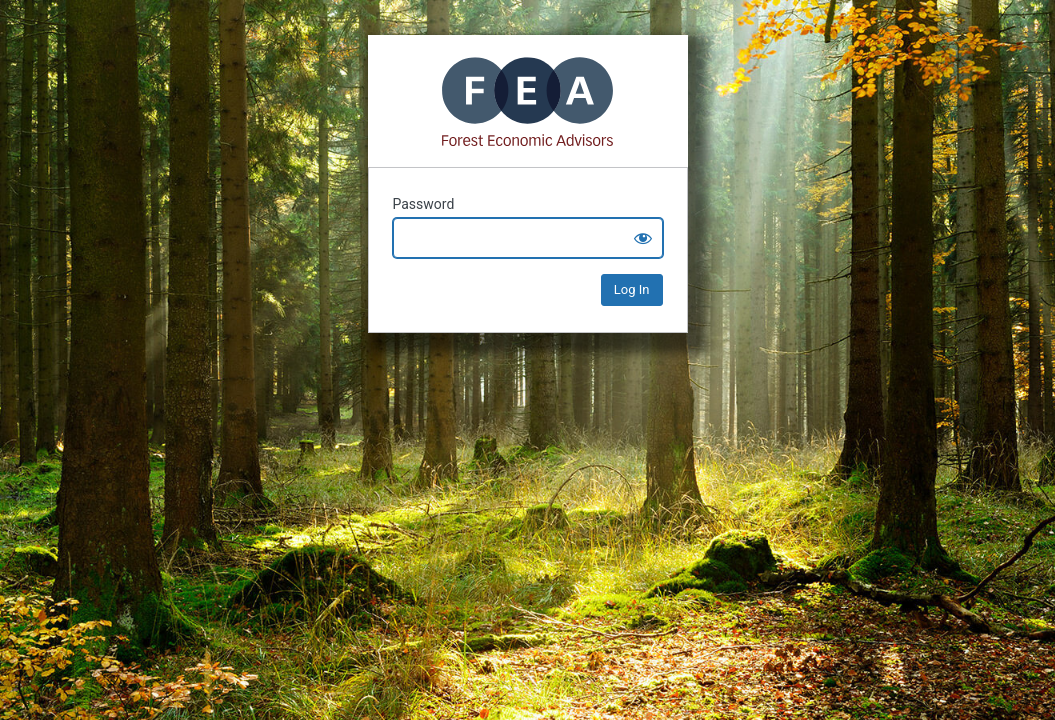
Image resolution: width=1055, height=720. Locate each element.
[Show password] (643, 238)
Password (424, 204)
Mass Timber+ (528, 101)
